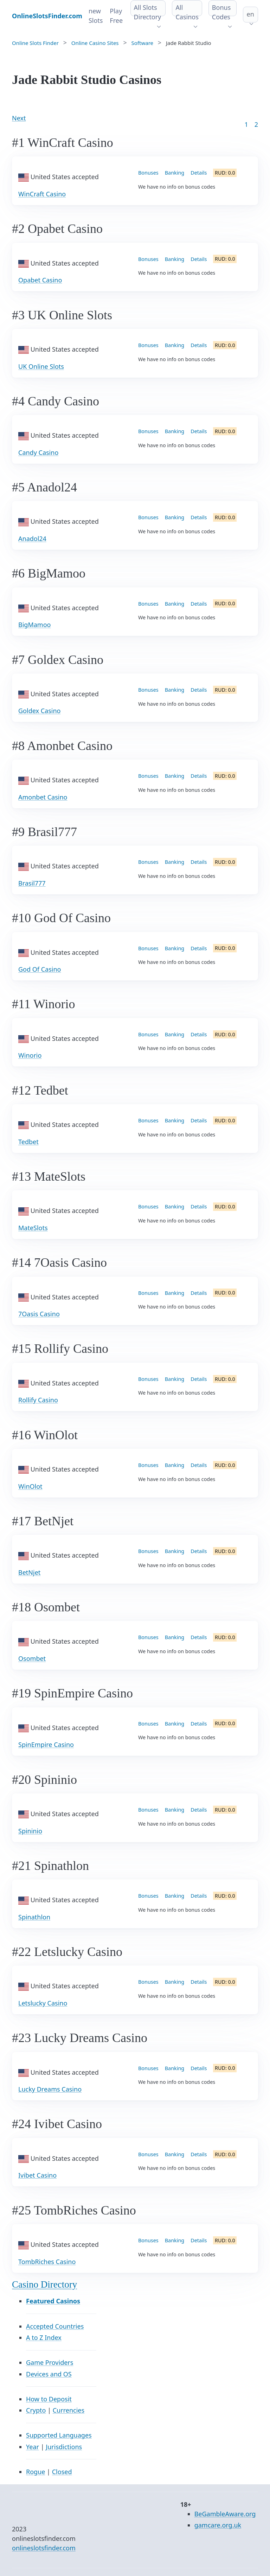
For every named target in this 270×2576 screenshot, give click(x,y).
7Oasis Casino (39, 1314)
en (250, 14)
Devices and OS (49, 2374)
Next (19, 118)
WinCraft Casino (42, 194)
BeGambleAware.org (225, 2514)
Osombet (32, 1658)
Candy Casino (38, 452)
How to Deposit (49, 2399)
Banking (174, 172)
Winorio (29, 1055)
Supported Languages (59, 2435)
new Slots (96, 16)
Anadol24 (32, 538)
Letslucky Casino (42, 2003)
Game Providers (49, 2362)
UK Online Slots (41, 366)
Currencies (68, 2410)
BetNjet (29, 1572)
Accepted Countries (55, 2326)
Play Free (116, 16)
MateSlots (33, 1228)
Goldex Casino (39, 710)
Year (32, 2447)
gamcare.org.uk (218, 2525)
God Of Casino (39, 969)
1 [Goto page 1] (246, 124)
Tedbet (28, 1141)
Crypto (36, 2410)
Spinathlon (34, 1917)
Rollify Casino (38, 1400)
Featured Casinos (53, 2301)
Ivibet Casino (37, 2175)
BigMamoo (34, 624)
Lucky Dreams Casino (50, 2089)
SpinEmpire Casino (46, 1744)
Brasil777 (32, 883)
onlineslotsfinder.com (44, 2548)
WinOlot (30, 1486)
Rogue (35, 2471)
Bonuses (148, 172)
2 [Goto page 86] (256, 124)
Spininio (30, 1831)
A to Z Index (44, 2337)
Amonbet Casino (43, 797)
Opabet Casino (40, 280)
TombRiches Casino (47, 2261)
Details (199, 172)
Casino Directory (44, 2284)
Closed (62, 2471)
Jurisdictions (64, 2447)
